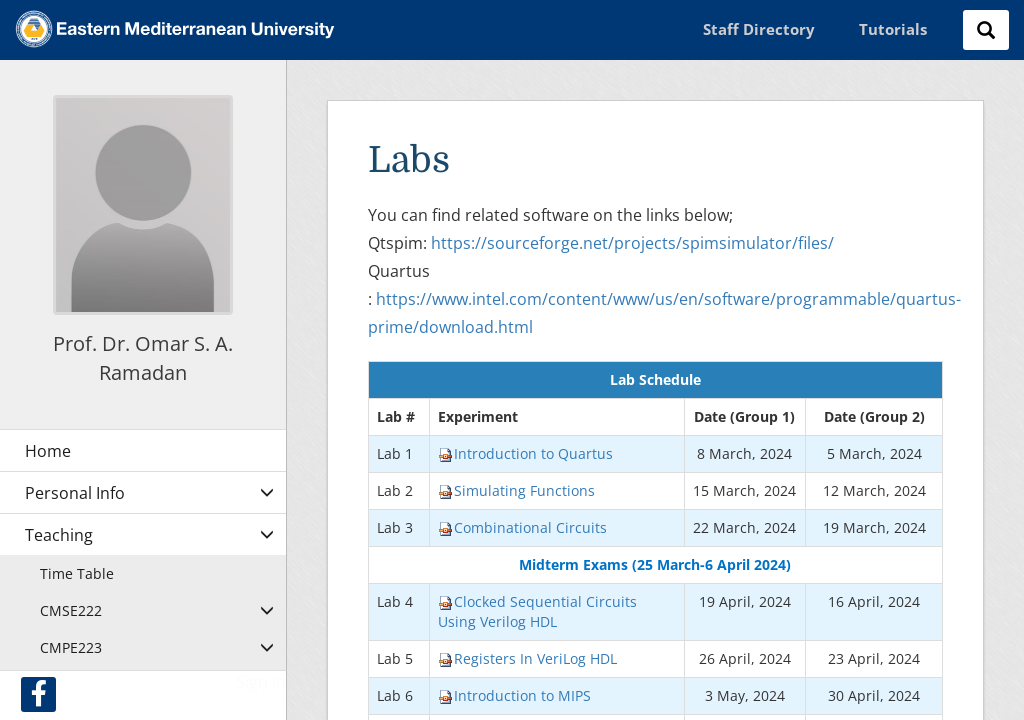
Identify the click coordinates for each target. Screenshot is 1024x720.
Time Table (77, 573)
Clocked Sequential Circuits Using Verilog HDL (537, 611)
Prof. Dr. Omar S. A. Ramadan (143, 358)
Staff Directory (759, 29)
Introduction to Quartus (525, 453)
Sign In (261, 682)
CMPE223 (71, 647)
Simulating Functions (516, 490)
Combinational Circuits (522, 527)
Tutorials (893, 29)
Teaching (59, 535)
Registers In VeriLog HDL (527, 658)
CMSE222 (71, 610)
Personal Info (75, 493)
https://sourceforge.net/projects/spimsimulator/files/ (632, 243)
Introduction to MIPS (514, 695)
